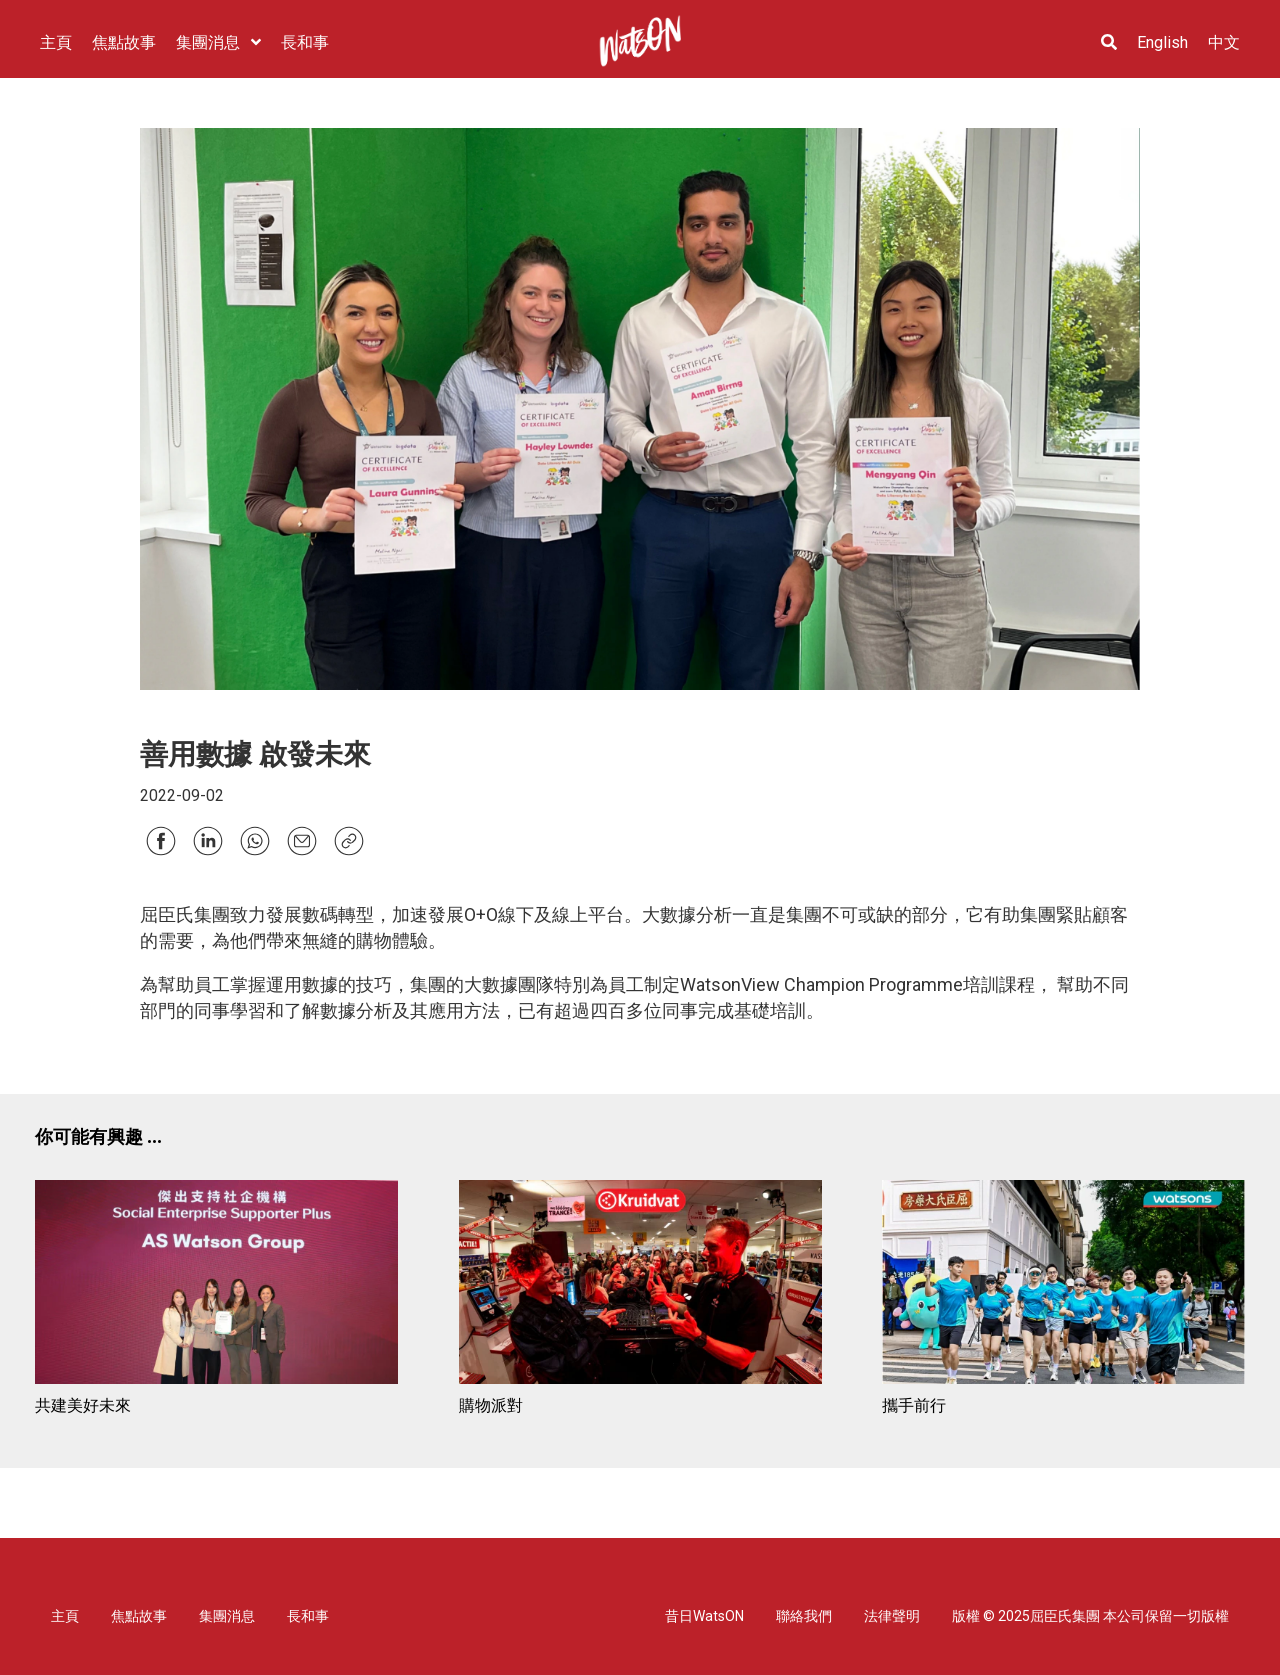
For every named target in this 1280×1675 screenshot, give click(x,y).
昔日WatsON (704, 1616)
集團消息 (227, 1616)
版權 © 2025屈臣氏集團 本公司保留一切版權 (1090, 1616)
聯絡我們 (804, 1616)
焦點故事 (139, 1616)
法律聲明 (892, 1616)
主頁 (65, 1616)
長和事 (308, 1616)
